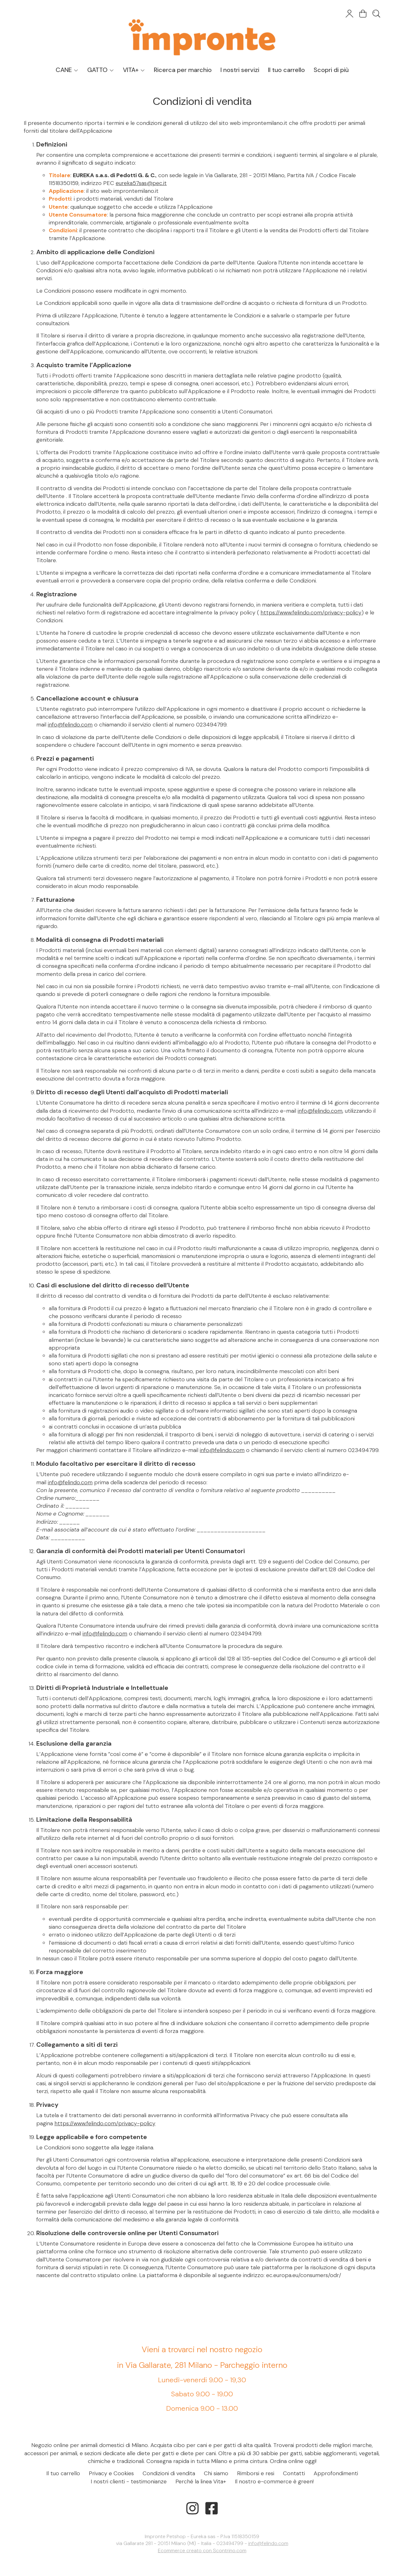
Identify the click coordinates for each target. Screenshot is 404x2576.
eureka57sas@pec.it (141, 183)
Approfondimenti (336, 2473)
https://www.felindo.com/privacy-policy (310, 612)
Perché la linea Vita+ (200, 2481)
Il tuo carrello (286, 70)
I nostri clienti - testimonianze (129, 2481)
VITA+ (134, 70)
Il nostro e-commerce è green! (274, 2481)
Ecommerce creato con (202, 2550)
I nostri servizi (239, 70)
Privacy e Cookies (111, 2473)
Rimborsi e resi (255, 2473)
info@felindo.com (70, 724)
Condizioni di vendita (169, 2473)
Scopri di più (331, 70)
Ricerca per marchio (183, 70)
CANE (67, 70)
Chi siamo (216, 2473)
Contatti (294, 2473)
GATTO (100, 70)
